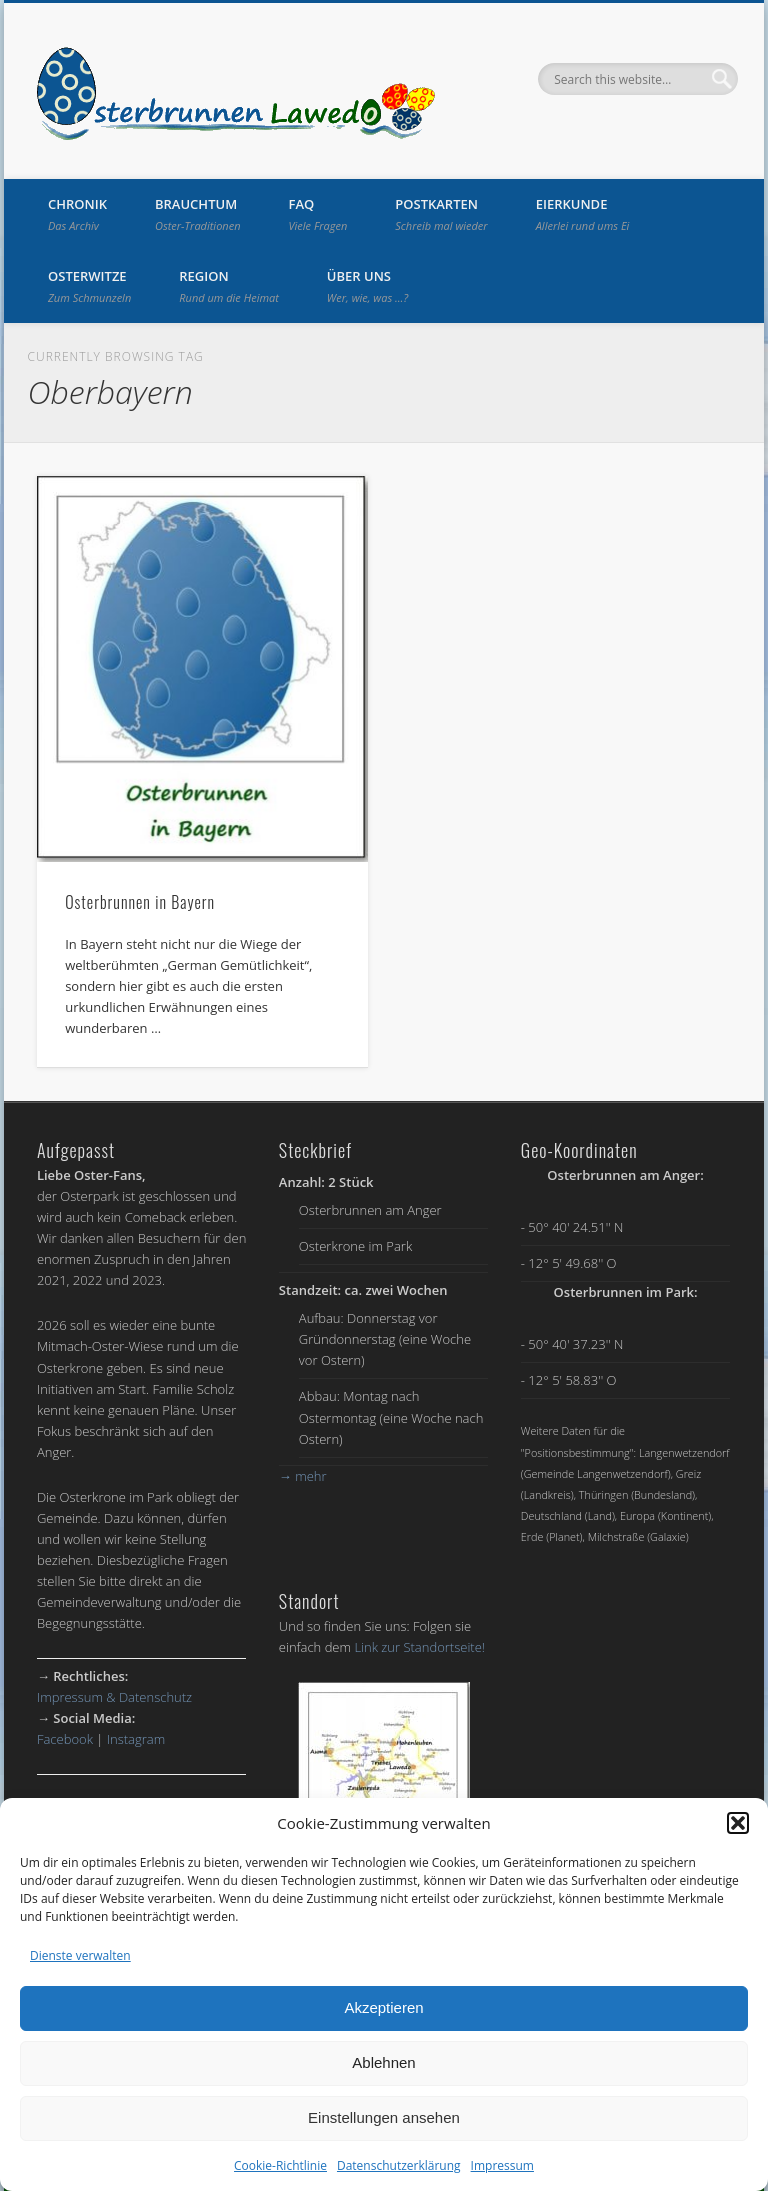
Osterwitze (89, 286)
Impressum (502, 2165)
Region (229, 286)
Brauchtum (198, 214)
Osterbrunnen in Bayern (140, 902)
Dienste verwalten (80, 1955)
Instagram (136, 1739)
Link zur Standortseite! (419, 1647)
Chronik (77, 214)
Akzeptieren (383, 2007)
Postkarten (441, 214)
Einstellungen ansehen (384, 2117)
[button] (738, 1823)
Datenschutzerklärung (399, 2165)
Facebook (65, 1739)
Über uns (367, 286)
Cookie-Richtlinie (280, 2165)
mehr (303, 1476)
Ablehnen (383, 2062)
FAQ (318, 214)
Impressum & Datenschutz (114, 1697)
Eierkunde (583, 214)
